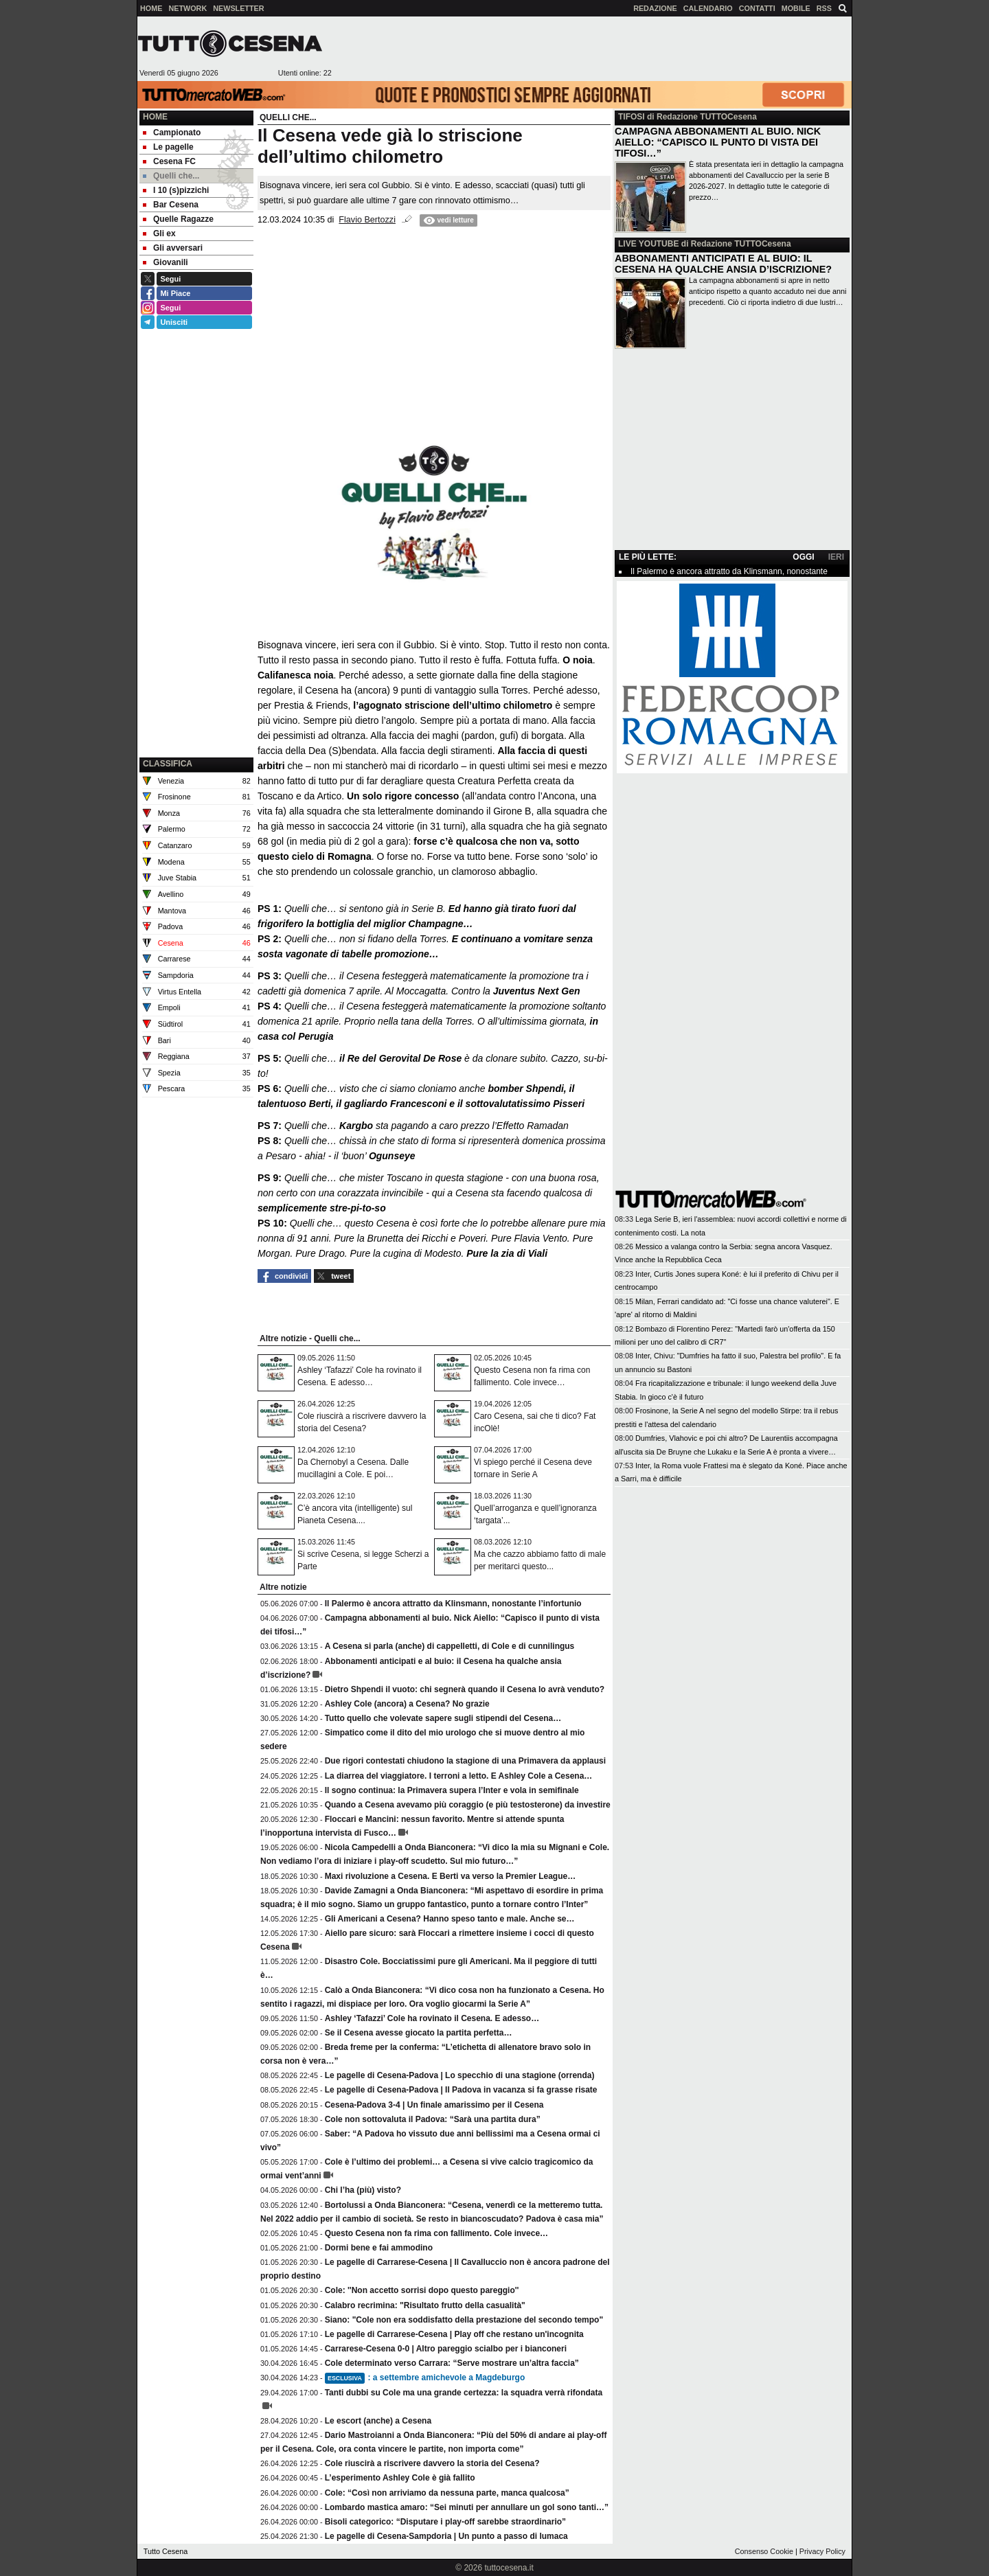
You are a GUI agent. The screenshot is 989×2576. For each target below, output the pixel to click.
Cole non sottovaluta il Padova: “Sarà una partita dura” (433, 2119)
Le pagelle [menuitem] (168, 147)
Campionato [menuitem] (172, 132)
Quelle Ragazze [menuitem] (178, 219)
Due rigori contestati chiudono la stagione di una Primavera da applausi (465, 1761)
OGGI (803, 557)
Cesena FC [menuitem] (169, 161)
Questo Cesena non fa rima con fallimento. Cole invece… (436, 2233)
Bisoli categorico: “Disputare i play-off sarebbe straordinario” (445, 2522)
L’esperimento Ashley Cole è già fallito (400, 2478)
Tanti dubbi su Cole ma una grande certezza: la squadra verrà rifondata (464, 2392)
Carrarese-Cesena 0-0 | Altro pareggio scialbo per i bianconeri (446, 2348)
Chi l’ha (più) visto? (363, 2190)
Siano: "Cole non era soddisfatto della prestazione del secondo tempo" (464, 2320)
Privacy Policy (822, 2551)
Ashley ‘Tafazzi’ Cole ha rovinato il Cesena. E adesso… (432, 2018)
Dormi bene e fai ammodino (379, 2248)
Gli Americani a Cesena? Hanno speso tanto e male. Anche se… (450, 1919)
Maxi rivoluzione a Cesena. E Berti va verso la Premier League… (450, 1876)
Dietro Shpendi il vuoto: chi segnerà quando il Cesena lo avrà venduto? (464, 1689)
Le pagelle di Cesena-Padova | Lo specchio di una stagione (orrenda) (460, 2075)
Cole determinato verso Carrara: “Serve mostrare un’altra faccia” (452, 2363)
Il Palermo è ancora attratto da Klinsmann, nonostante (729, 571)
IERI (836, 557)
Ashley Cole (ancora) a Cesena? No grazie (407, 1704)
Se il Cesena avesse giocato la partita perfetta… (418, 2033)
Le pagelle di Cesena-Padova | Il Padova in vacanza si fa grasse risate (461, 2090)
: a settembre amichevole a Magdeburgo (425, 2377)
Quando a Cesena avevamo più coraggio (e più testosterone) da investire (468, 1805)
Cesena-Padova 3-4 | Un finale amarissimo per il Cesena (434, 2105)
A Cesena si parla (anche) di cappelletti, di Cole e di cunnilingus (450, 1646)
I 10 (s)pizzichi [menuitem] (176, 190)
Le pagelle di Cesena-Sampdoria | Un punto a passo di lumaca (446, 2536)
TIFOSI (631, 117)
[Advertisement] (591, 49)
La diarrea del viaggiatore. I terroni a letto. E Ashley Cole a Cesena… (459, 1776)
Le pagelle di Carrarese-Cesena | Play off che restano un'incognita (454, 2334)
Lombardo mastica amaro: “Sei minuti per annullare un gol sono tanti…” (467, 2507)
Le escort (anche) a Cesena (378, 2421)
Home (155, 117)
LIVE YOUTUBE (648, 244)
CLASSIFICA (167, 763)
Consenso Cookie (764, 2551)
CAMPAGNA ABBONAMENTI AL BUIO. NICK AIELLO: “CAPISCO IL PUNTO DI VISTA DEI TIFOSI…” (718, 142)
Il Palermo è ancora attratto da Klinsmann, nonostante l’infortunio (453, 1603)
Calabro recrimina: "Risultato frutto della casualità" (425, 2305)
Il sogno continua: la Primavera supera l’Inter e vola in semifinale (452, 1790)
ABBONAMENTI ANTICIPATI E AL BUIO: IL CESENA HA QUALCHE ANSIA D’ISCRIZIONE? (723, 264)
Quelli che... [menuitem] (171, 176)
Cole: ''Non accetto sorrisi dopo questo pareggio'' (422, 2290)
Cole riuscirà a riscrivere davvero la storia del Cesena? (432, 2463)
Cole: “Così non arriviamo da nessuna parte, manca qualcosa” (447, 2493)
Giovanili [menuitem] (165, 262)
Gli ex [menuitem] (159, 233)
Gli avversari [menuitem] (173, 248)
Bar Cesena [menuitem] (170, 204)
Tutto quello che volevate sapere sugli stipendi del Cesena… (443, 1718)
